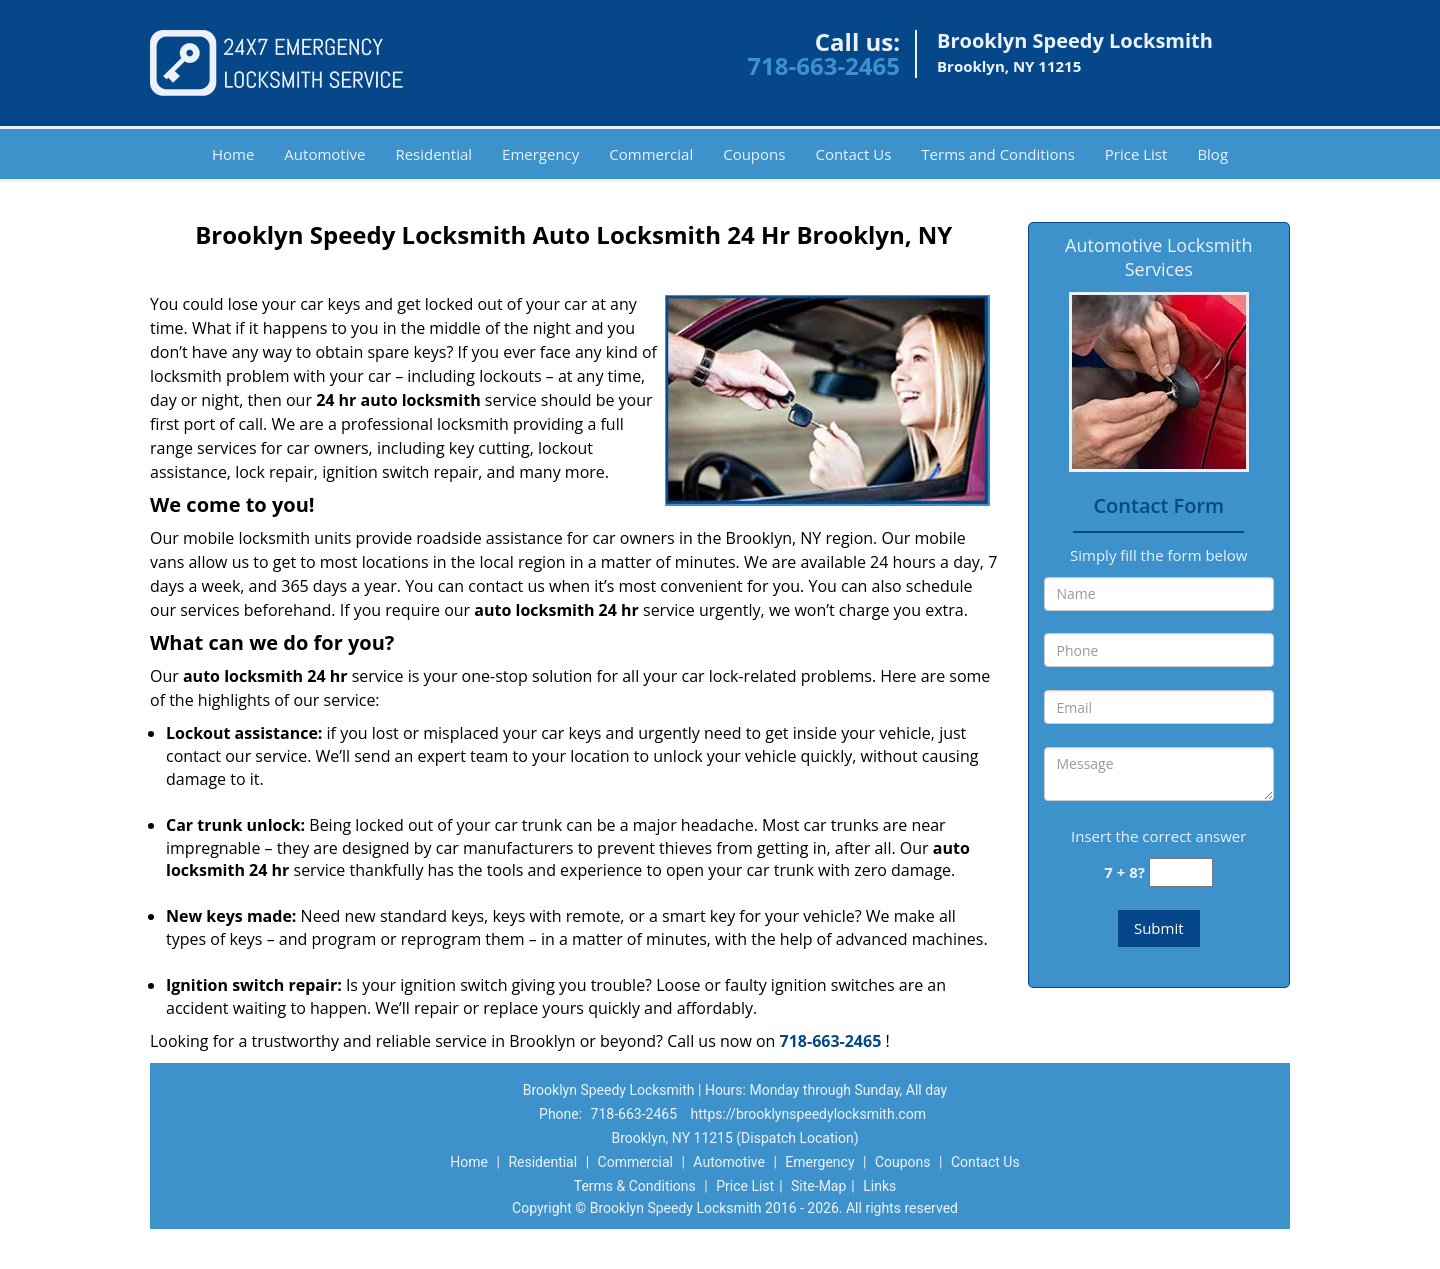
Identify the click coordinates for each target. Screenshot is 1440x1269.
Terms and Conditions (998, 154)
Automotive (324, 154)
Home (233, 154)
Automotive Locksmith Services (1158, 257)
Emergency (540, 154)
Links (879, 1186)
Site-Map (818, 1186)
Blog (1212, 154)
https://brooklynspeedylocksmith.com (808, 1114)
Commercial (651, 154)
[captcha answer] (1181, 872)
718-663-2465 (823, 65)
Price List (1136, 154)
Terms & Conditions (635, 1186)
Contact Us (853, 154)
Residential (433, 154)
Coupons (754, 154)
